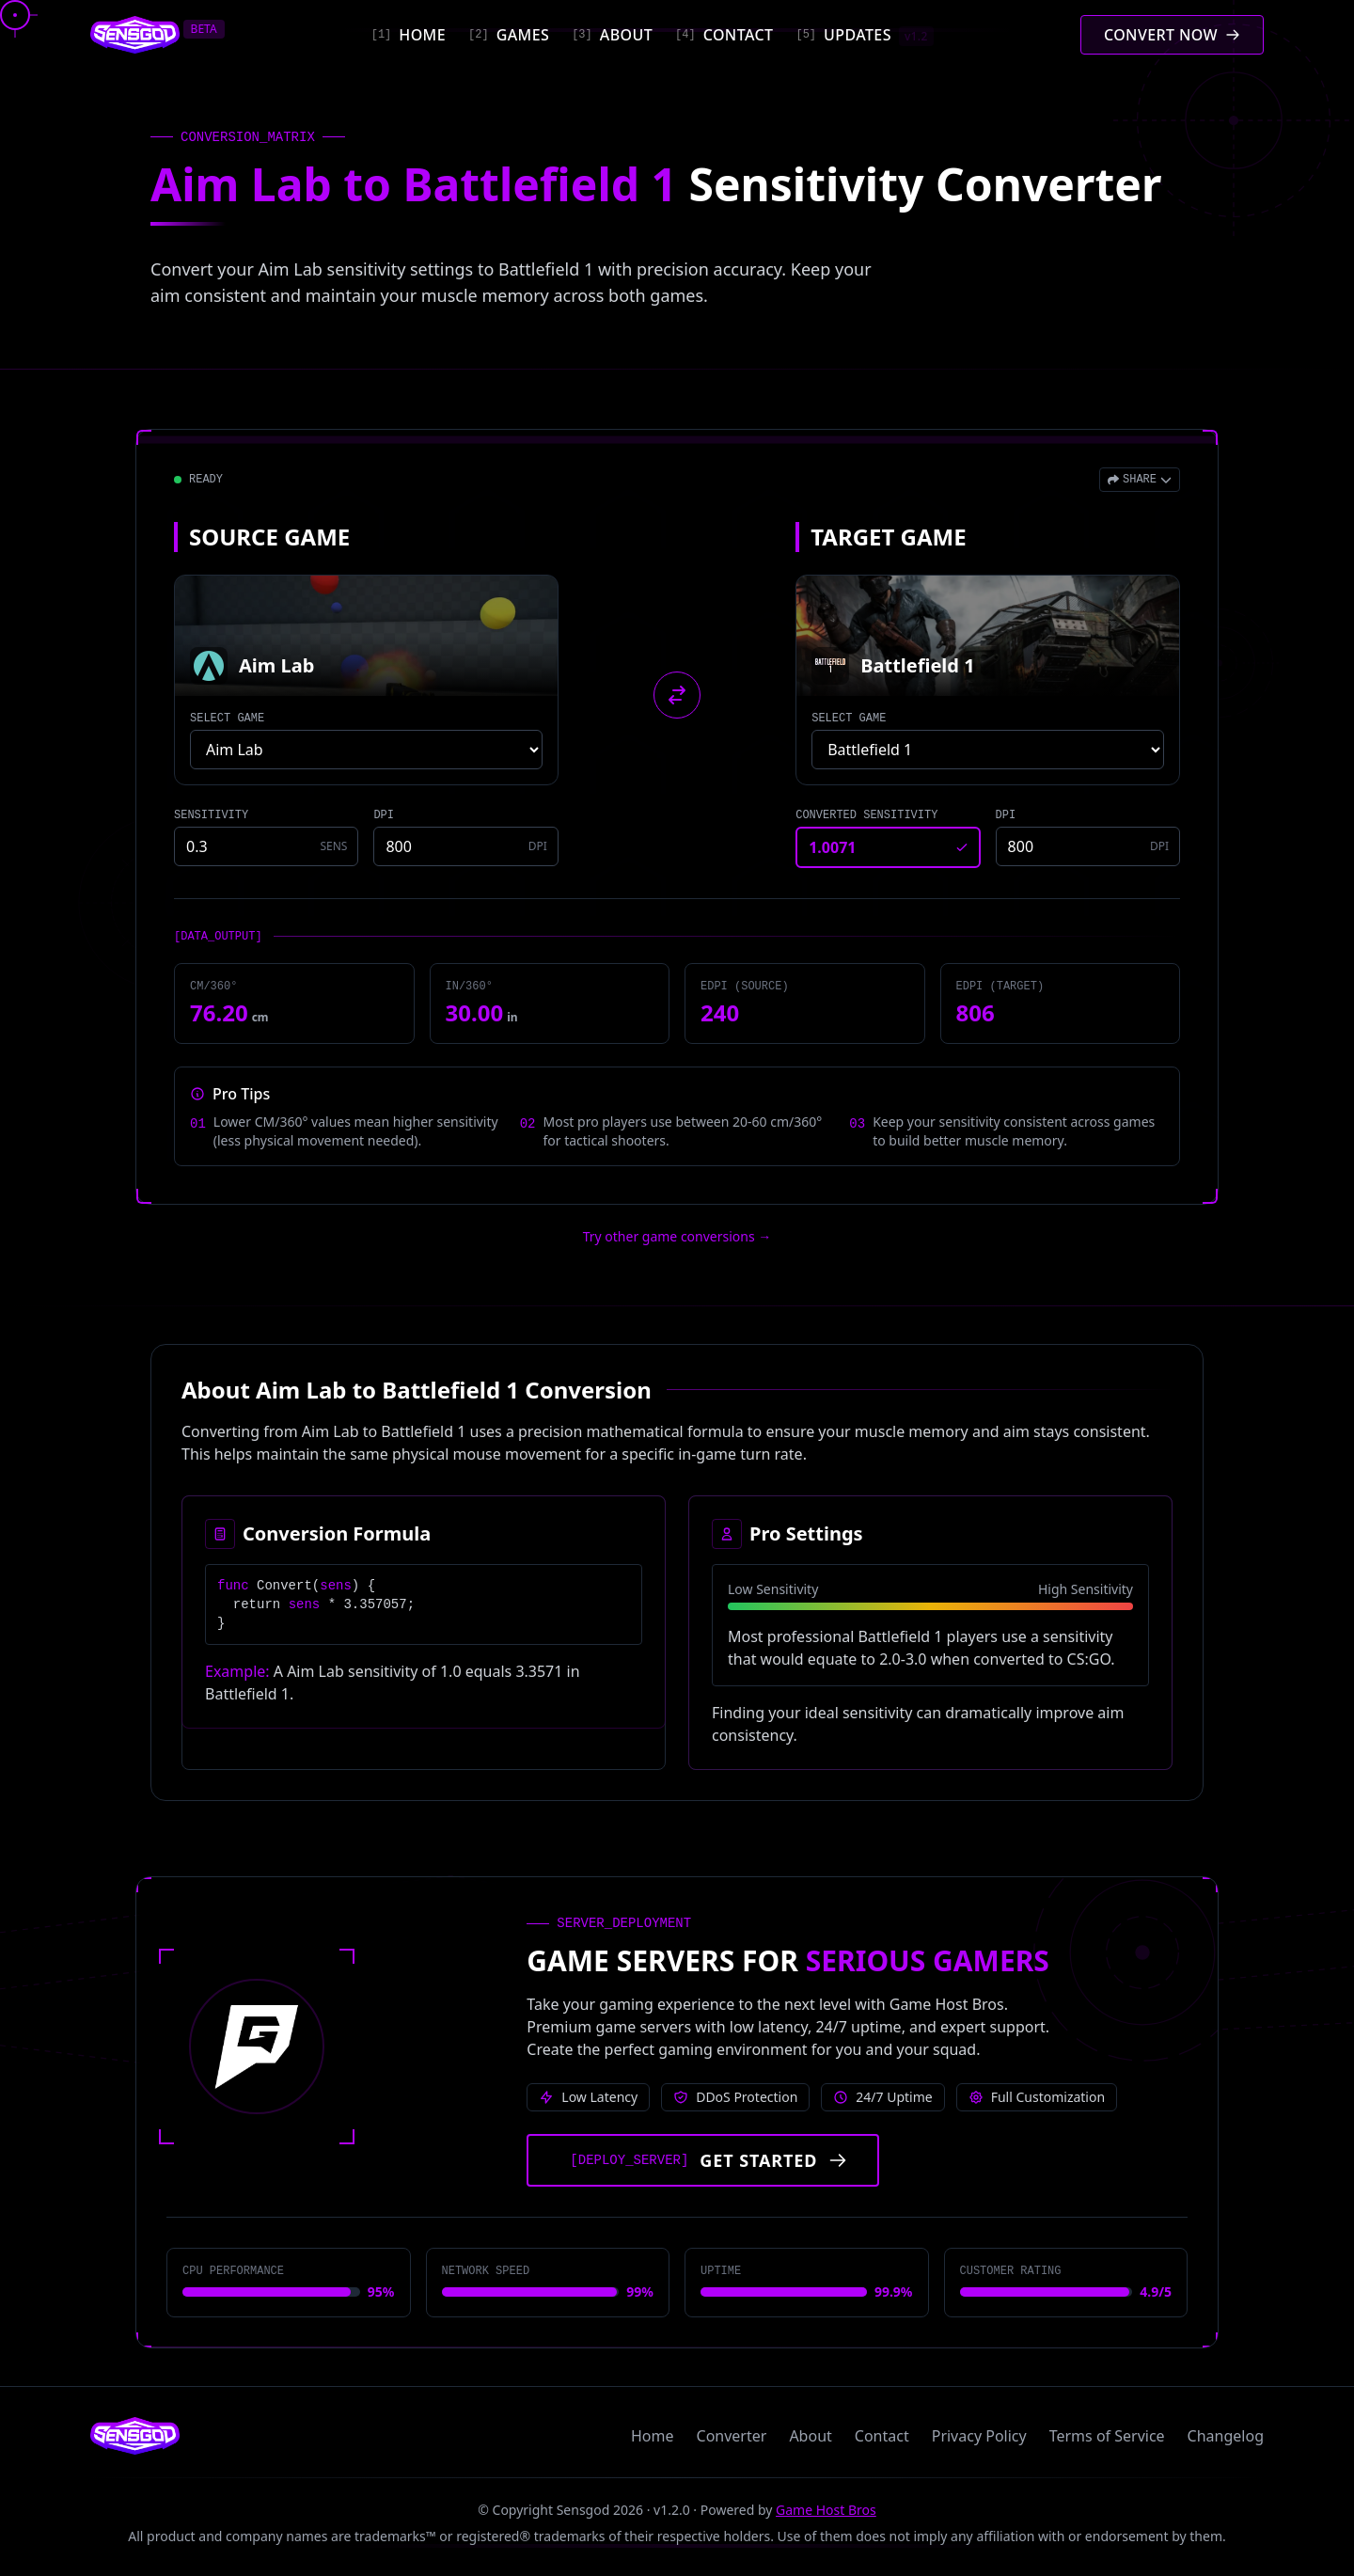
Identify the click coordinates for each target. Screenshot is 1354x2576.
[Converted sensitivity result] (887, 847)
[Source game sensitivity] (266, 846)
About (810, 2436)
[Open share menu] (1139, 479)
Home (652, 2436)
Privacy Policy (979, 2436)
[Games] (508, 35)
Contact (882, 2436)
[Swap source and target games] (677, 695)
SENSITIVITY (211, 815)
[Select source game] (366, 749)
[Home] (408, 35)
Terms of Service (1107, 2436)
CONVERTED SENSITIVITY (866, 815)
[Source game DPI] (465, 846)
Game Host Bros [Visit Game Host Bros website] (826, 2510)
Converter (732, 2436)
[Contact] (724, 35)
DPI (383, 815)
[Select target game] (987, 749)
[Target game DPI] (1088, 846)
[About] (612, 35)
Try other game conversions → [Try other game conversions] (677, 1236)
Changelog (1226, 2436)
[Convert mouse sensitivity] (1172, 35)
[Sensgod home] (135, 35)
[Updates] (864, 35)
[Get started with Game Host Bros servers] (703, 2160)
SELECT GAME (227, 718)
